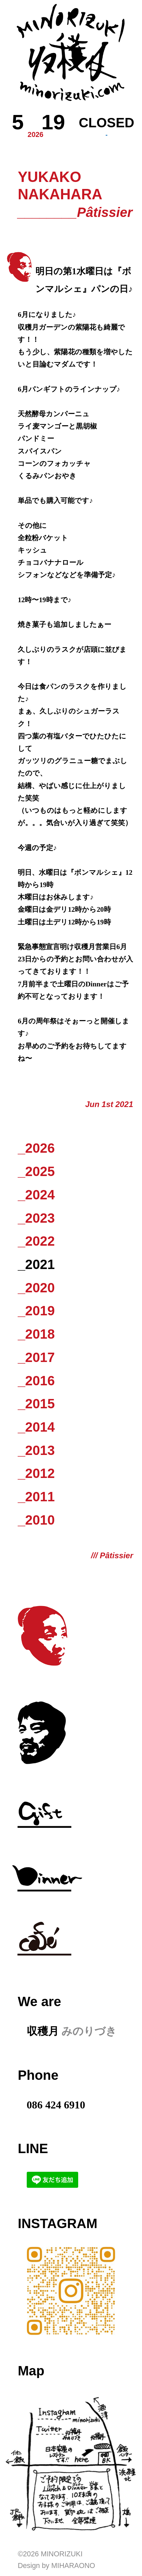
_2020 (36, 1287)
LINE (33, 2148)
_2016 (36, 1380)
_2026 (36, 1148)
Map (31, 2370)
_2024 (36, 1194)
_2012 (36, 1473)
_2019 (36, 1310)
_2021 (36, 1264)
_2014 (36, 1427)
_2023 (36, 1218)
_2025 (36, 1171)
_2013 (36, 1450)
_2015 (36, 1403)
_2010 (36, 1520)
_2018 (36, 1334)
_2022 (36, 1241)
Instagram (57, 2223)
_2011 (36, 1496)
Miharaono (73, 2566)
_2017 (36, 1357)
